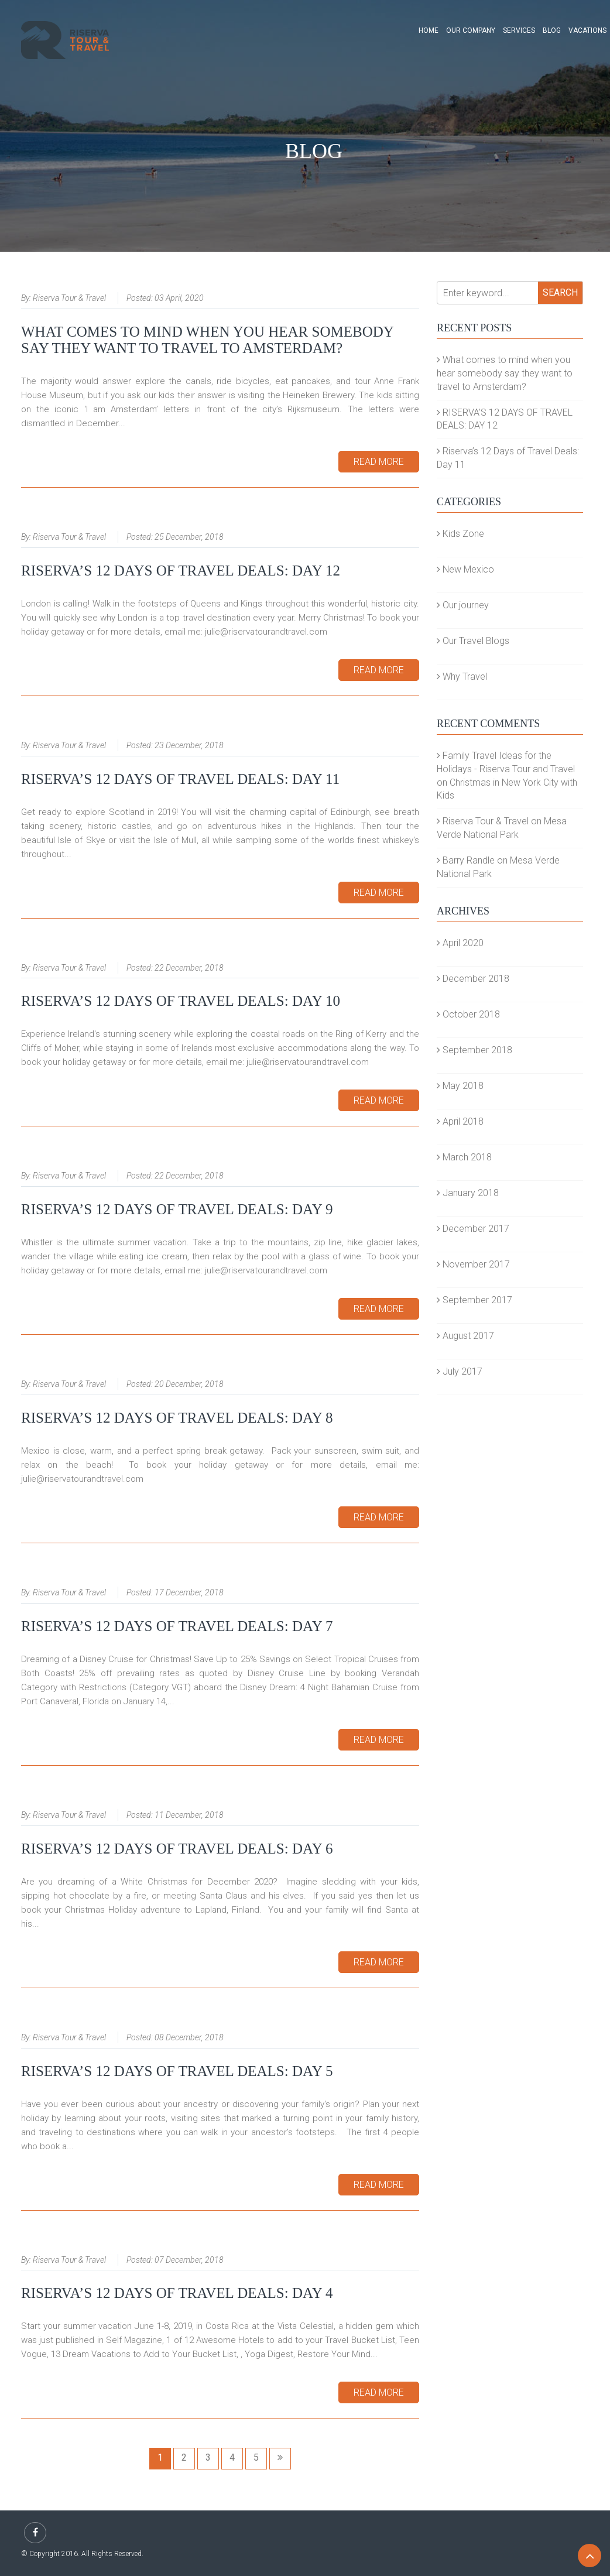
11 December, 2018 (189, 1815)
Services (519, 30)
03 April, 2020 (179, 298)
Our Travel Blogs (473, 640)
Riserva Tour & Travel (69, 298)
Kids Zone (460, 533)
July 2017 (459, 1371)
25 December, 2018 (189, 537)
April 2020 (460, 942)
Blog (552, 30)
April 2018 (460, 1121)
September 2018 (474, 1050)
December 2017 (473, 1228)
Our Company (470, 30)
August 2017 (465, 1335)
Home (428, 30)
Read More (379, 461)
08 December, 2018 (189, 2037)
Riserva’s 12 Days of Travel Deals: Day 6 (177, 1848)
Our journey (463, 605)
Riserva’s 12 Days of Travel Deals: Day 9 (177, 1209)
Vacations (587, 30)
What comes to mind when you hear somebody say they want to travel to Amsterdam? (207, 340)
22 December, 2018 (189, 967)
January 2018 (468, 1192)
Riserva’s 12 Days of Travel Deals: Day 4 (177, 2293)
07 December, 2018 (189, 2260)
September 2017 (474, 1300)
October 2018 (468, 1014)
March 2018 (464, 1157)
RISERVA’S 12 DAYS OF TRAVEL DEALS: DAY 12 (180, 570)
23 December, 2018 (189, 745)
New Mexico (465, 569)
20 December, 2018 (189, 1384)
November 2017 (473, 1264)
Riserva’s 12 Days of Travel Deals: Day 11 (180, 779)
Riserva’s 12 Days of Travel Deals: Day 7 (177, 1626)
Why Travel (462, 676)
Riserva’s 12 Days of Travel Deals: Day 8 (177, 1418)
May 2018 (460, 1085)
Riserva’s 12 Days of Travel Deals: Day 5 (177, 2071)
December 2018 (473, 978)
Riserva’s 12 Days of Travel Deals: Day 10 (180, 1001)
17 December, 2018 (189, 1592)
